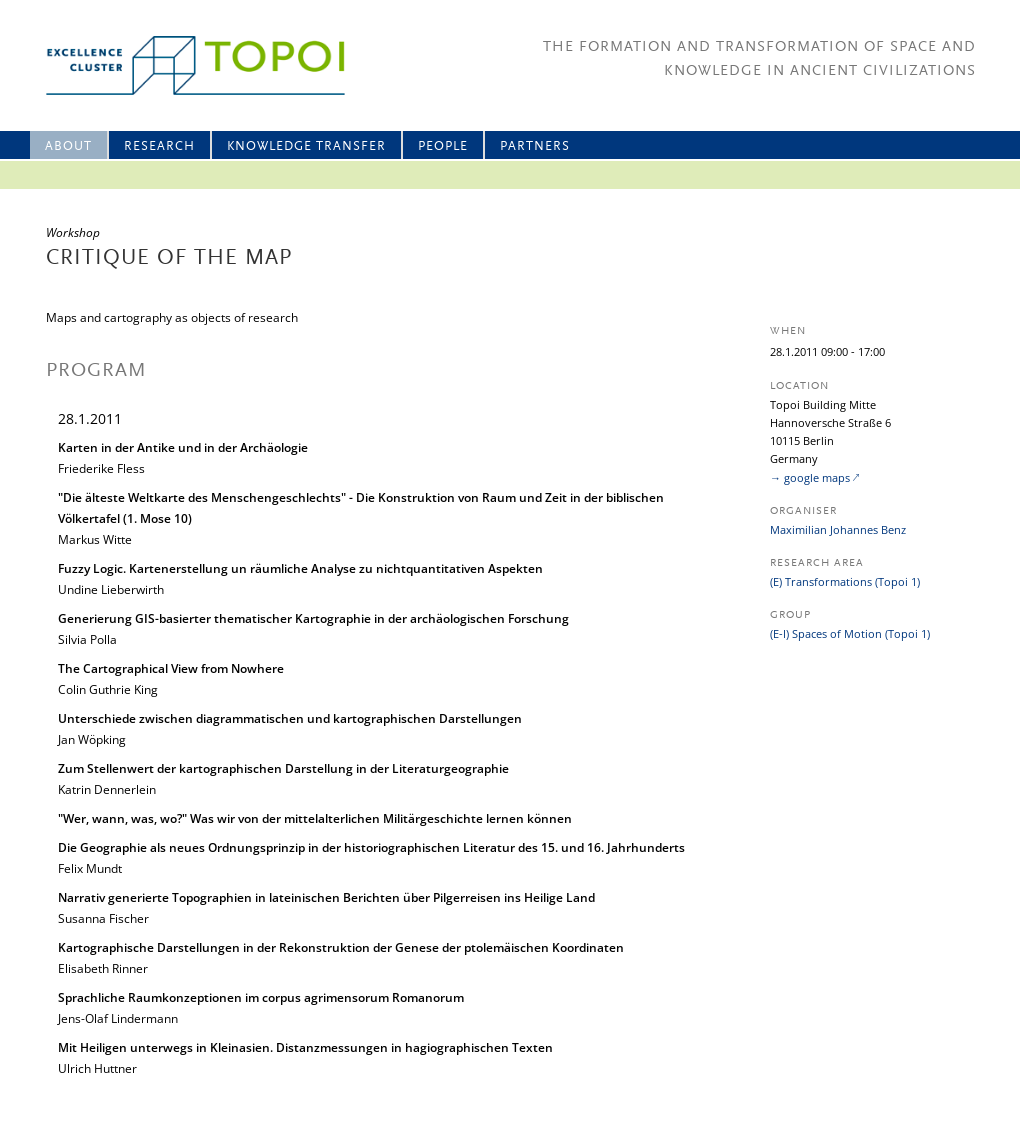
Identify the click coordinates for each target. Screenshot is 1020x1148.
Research (159, 146)
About (68, 146)
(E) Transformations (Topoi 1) (845, 581)
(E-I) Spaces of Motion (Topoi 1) (850, 633)
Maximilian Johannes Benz (838, 529)
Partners (535, 146)
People (443, 146)
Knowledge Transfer (306, 146)
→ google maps (810, 477)
